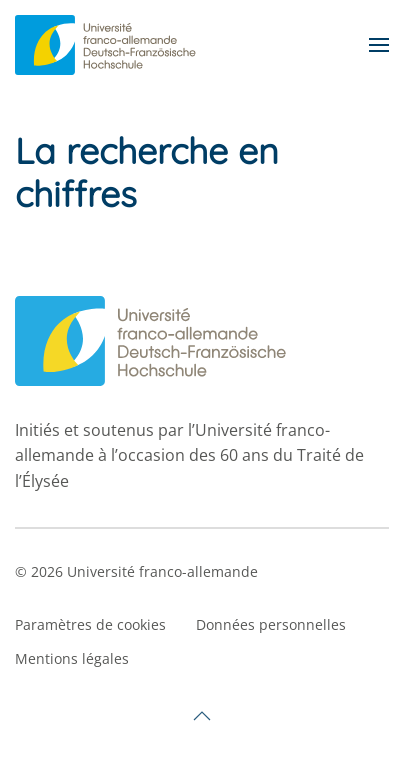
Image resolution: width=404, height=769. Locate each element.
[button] (379, 45)
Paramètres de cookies (90, 624)
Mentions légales (72, 658)
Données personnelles (271, 624)
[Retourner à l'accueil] (108, 45)
